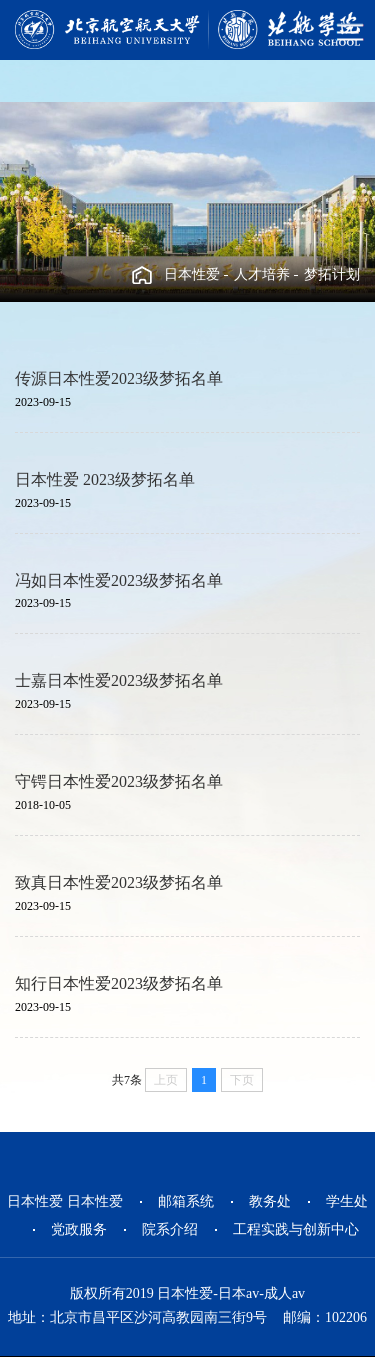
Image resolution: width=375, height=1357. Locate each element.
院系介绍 (170, 1229)
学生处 (347, 1201)
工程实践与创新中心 (296, 1229)
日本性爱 (192, 274)
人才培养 (262, 274)
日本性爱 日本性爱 (65, 1201)
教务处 (270, 1201)
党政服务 (79, 1229)
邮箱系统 (186, 1201)
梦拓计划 (332, 274)
